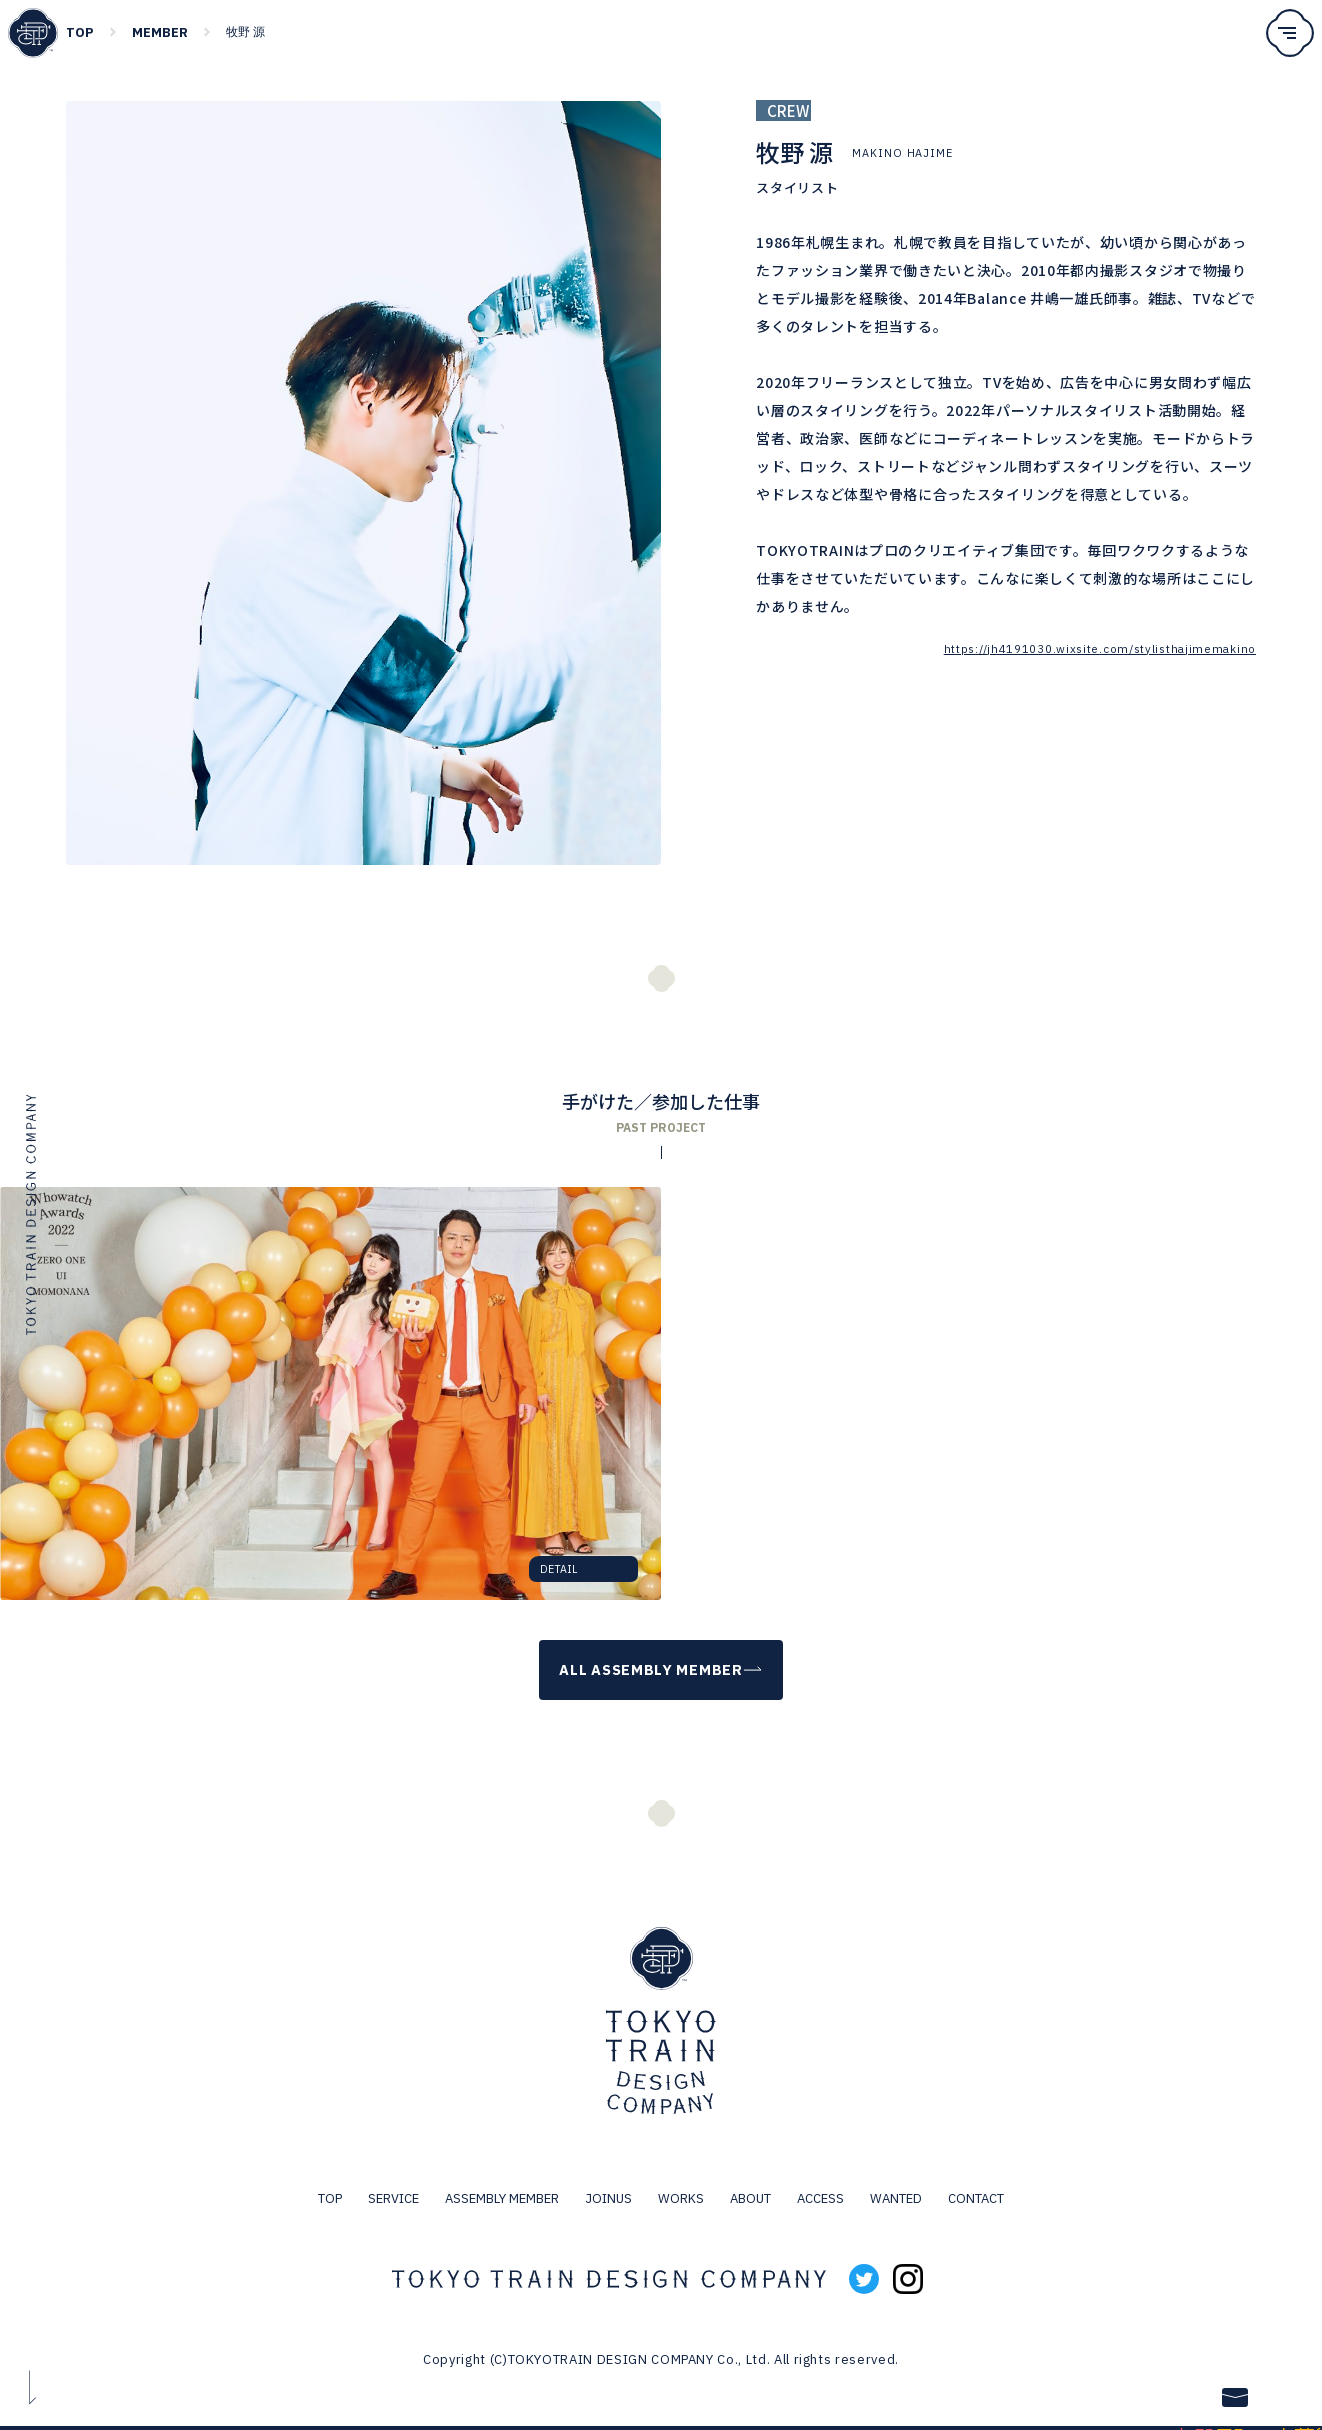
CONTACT (976, 2180)
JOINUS (608, 2180)
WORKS (681, 2180)
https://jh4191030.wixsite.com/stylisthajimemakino (1096, 648)
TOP (80, 32)
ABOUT (750, 2180)
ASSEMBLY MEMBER (502, 2180)
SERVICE (393, 2180)
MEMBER (160, 32)
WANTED (896, 2180)
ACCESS (820, 2180)
